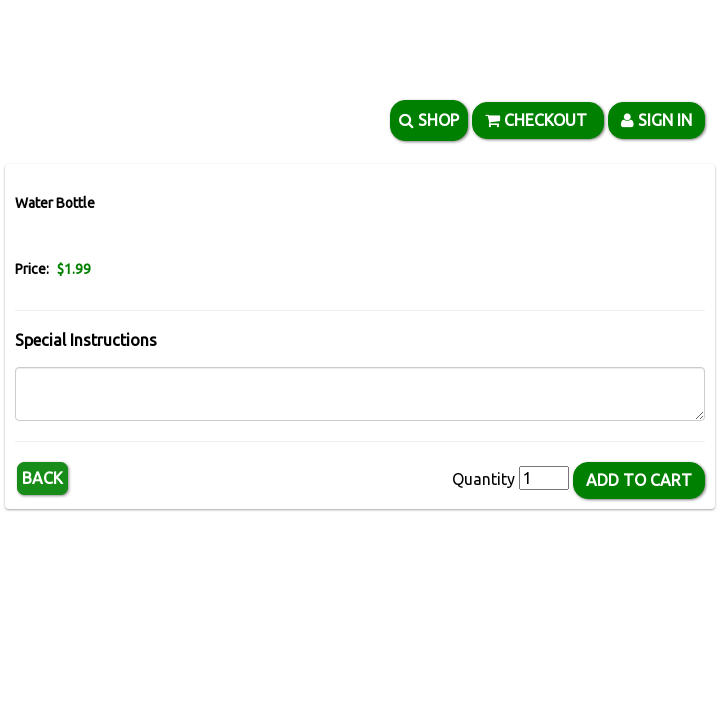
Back (42, 478)
